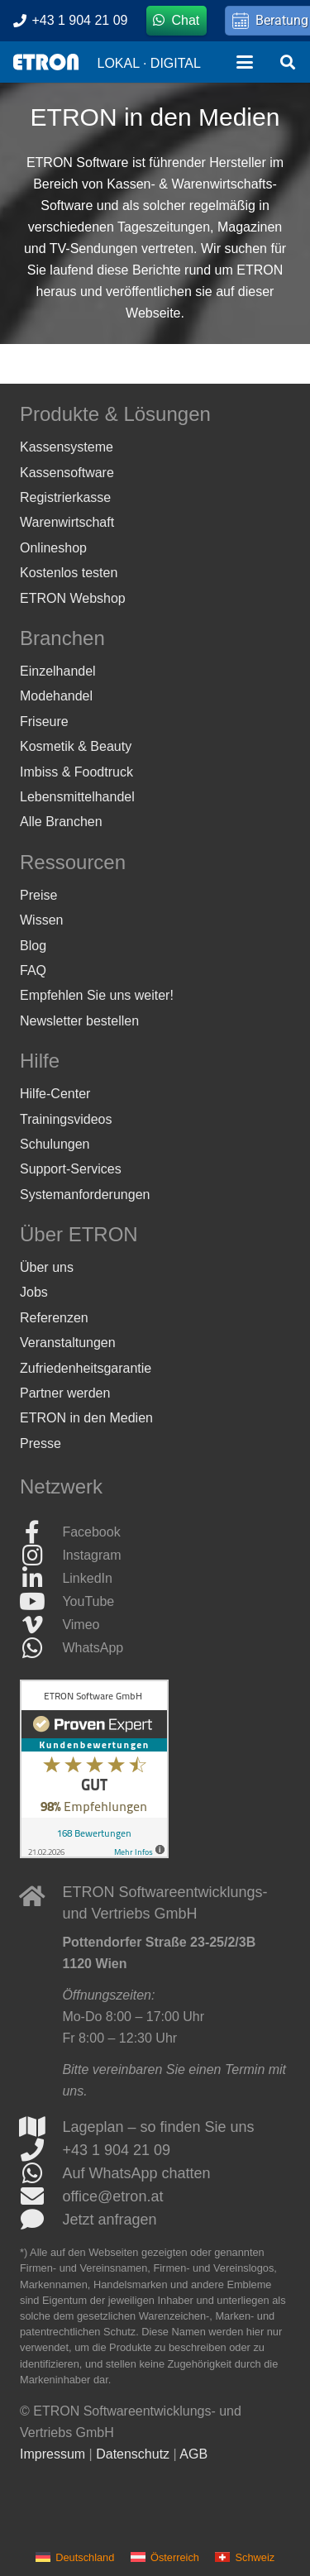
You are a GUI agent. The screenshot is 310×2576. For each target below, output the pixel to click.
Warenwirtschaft (67, 522)
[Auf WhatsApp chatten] (41, 2173)
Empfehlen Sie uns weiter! (97, 995)
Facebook (91, 1532)
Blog (33, 946)
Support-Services (71, 1169)
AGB (193, 2454)
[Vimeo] (41, 1625)
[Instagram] (41, 1555)
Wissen (41, 920)
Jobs (34, 1292)
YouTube (88, 1601)
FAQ (33, 970)
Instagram (91, 1555)
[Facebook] (41, 1532)
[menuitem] (75, 2557)
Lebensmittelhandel (77, 797)
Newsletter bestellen (79, 1021)
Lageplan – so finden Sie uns (158, 2127)
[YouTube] (41, 1601)
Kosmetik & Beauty (75, 746)
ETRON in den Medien (86, 1418)
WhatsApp (92, 1648)
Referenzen (54, 1318)
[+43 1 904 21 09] (41, 2150)
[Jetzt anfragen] (41, 2219)
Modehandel (56, 696)
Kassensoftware (67, 473)
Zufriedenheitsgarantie (85, 1368)
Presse (40, 1443)
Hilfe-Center (55, 1094)
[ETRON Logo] (46, 62)
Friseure (44, 721)
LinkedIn (87, 1578)
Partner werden (65, 1393)
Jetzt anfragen (109, 2219)
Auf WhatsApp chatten (136, 2173)
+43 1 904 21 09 (116, 2150)
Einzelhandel (58, 671)
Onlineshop (53, 548)
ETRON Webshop (73, 598)
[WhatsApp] (41, 1648)
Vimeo (80, 1625)
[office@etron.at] (41, 2196)
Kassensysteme (66, 447)
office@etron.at (112, 2196)
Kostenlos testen (68, 573)
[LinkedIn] (41, 1578)
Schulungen (55, 1144)
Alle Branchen (61, 822)
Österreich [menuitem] (174, 2557)
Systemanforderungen (85, 1195)
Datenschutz (132, 2454)
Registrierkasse (65, 497)
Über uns (47, 1267)
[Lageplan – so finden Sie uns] (41, 2127)
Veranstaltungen (68, 1343)
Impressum (52, 2454)
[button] (245, 62)
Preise (38, 895)
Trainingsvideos (66, 1119)
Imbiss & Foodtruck (76, 772)
